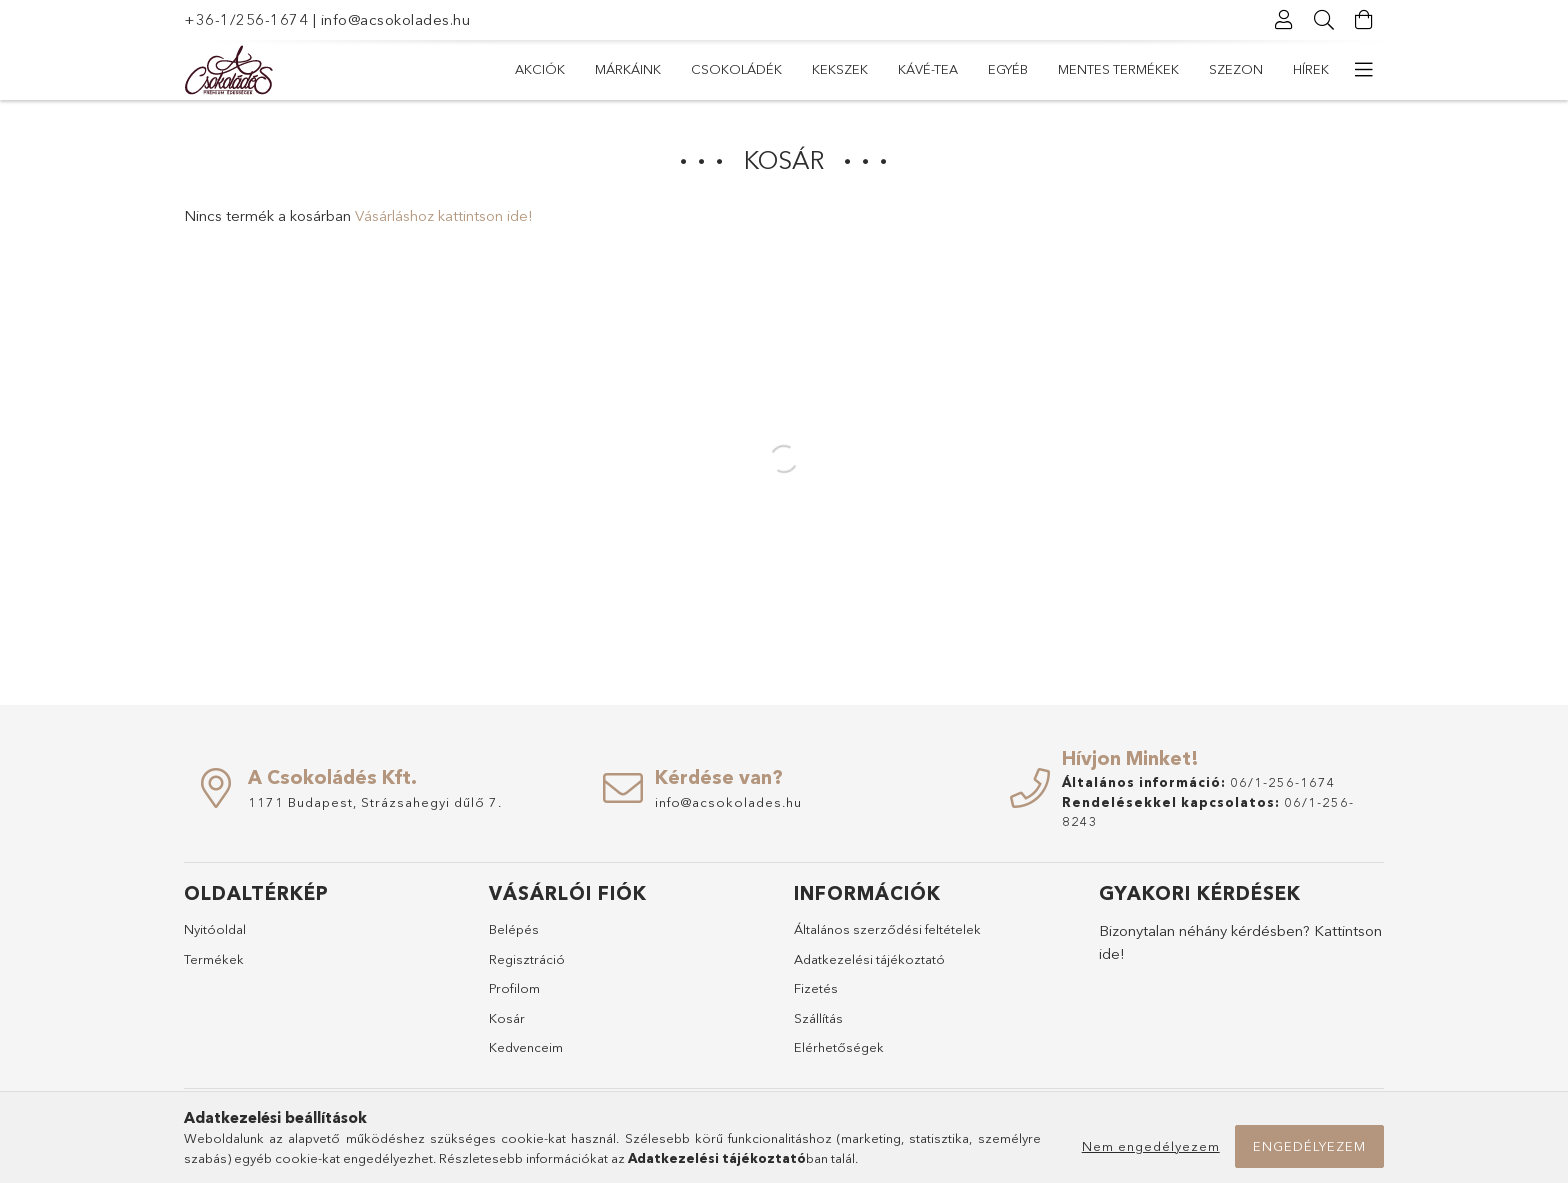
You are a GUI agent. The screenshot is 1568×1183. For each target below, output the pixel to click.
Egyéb (1008, 69)
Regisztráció (527, 959)
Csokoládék (736, 69)
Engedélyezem (1309, 1146)
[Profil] (1284, 20)
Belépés (514, 929)
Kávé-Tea (928, 69)
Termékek (214, 959)
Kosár (507, 1018)
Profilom (514, 988)
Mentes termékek (1118, 69)
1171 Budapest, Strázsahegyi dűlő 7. (375, 802)
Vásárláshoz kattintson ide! (444, 215)
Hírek (1311, 69)
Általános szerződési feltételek (887, 929)
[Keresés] (1324, 20)
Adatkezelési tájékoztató (869, 959)
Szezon (1236, 69)
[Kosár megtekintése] (1364, 20)
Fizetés (816, 988)
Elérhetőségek (839, 1047)
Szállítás (818, 1018)
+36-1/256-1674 (246, 19)
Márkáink (628, 69)
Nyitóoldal (215, 929)
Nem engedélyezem (1151, 1146)
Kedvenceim (526, 1047)
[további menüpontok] (1364, 70)
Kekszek (840, 69)
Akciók (540, 69)
